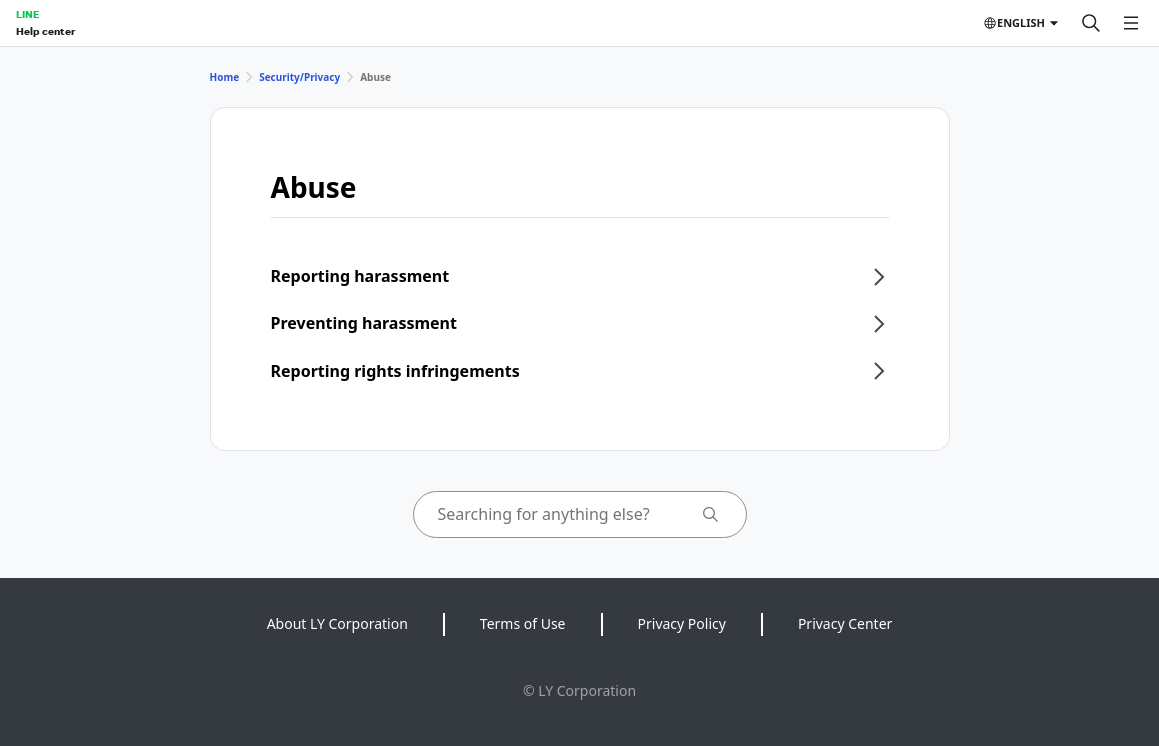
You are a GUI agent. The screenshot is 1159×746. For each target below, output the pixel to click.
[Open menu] (1131, 23)
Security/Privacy (299, 77)
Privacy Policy (682, 623)
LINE (27, 14)
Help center (45, 31)
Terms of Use (523, 623)
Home (225, 77)
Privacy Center (845, 623)
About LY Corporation (337, 623)
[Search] (1091, 23)
